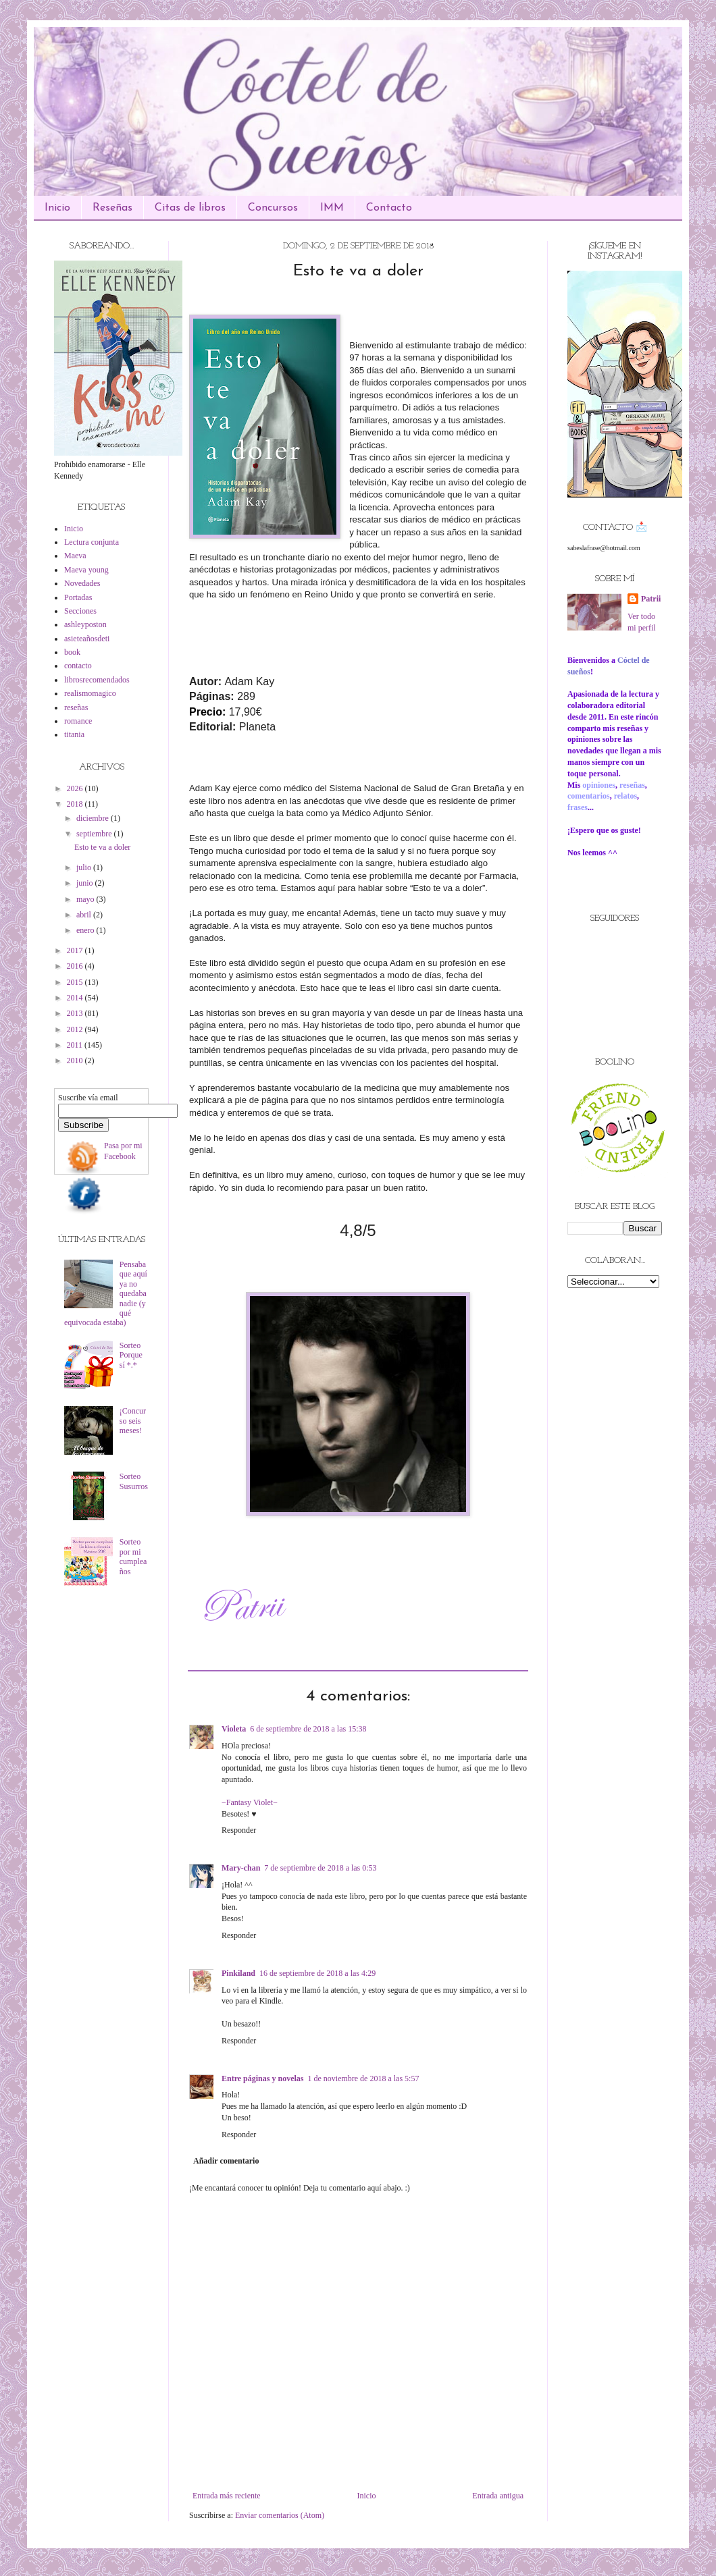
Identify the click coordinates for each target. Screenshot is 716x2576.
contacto (78, 665)
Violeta (234, 1729)
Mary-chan (241, 1868)
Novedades (82, 583)
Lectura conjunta (91, 542)
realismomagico (90, 693)
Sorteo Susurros (134, 1481)
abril (84, 914)
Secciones (80, 611)
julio (84, 867)
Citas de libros (190, 208)
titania (74, 734)
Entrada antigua (497, 2495)
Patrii (651, 598)
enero (86, 930)
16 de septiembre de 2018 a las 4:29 (317, 1973)
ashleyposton (85, 624)
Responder (239, 1830)
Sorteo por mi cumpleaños (133, 1556)
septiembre (95, 833)
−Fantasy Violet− (250, 1802)
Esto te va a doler (102, 847)
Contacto (389, 208)
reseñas (76, 707)
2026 (76, 788)
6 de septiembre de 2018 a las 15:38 (308, 1729)
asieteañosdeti (86, 638)
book (72, 652)
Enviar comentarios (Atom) (279, 2515)
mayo (86, 899)
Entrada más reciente (227, 2495)
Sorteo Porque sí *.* (131, 1355)
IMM (332, 208)
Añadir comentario (226, 2161)
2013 (76, 1013)
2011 (76, 1045)
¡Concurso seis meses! (133, 1420)
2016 (76, 966)
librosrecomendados (97, 680)
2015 (76, 982)
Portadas (78, 597)
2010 (76, 1060)
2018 (76, 804)
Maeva (75, 555)
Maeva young (86, 569)
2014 (76, 997)
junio (85, 883)
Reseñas (112, 208)
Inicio (57, 208)
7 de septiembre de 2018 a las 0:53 (320, 1868)
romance (78, 721)
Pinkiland (238, 1973)
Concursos (273, 208)
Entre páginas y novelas (262, 2078)
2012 (76, 1029)
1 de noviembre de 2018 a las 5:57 (363, 2078)
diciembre (93, 818)
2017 (76, 950)
